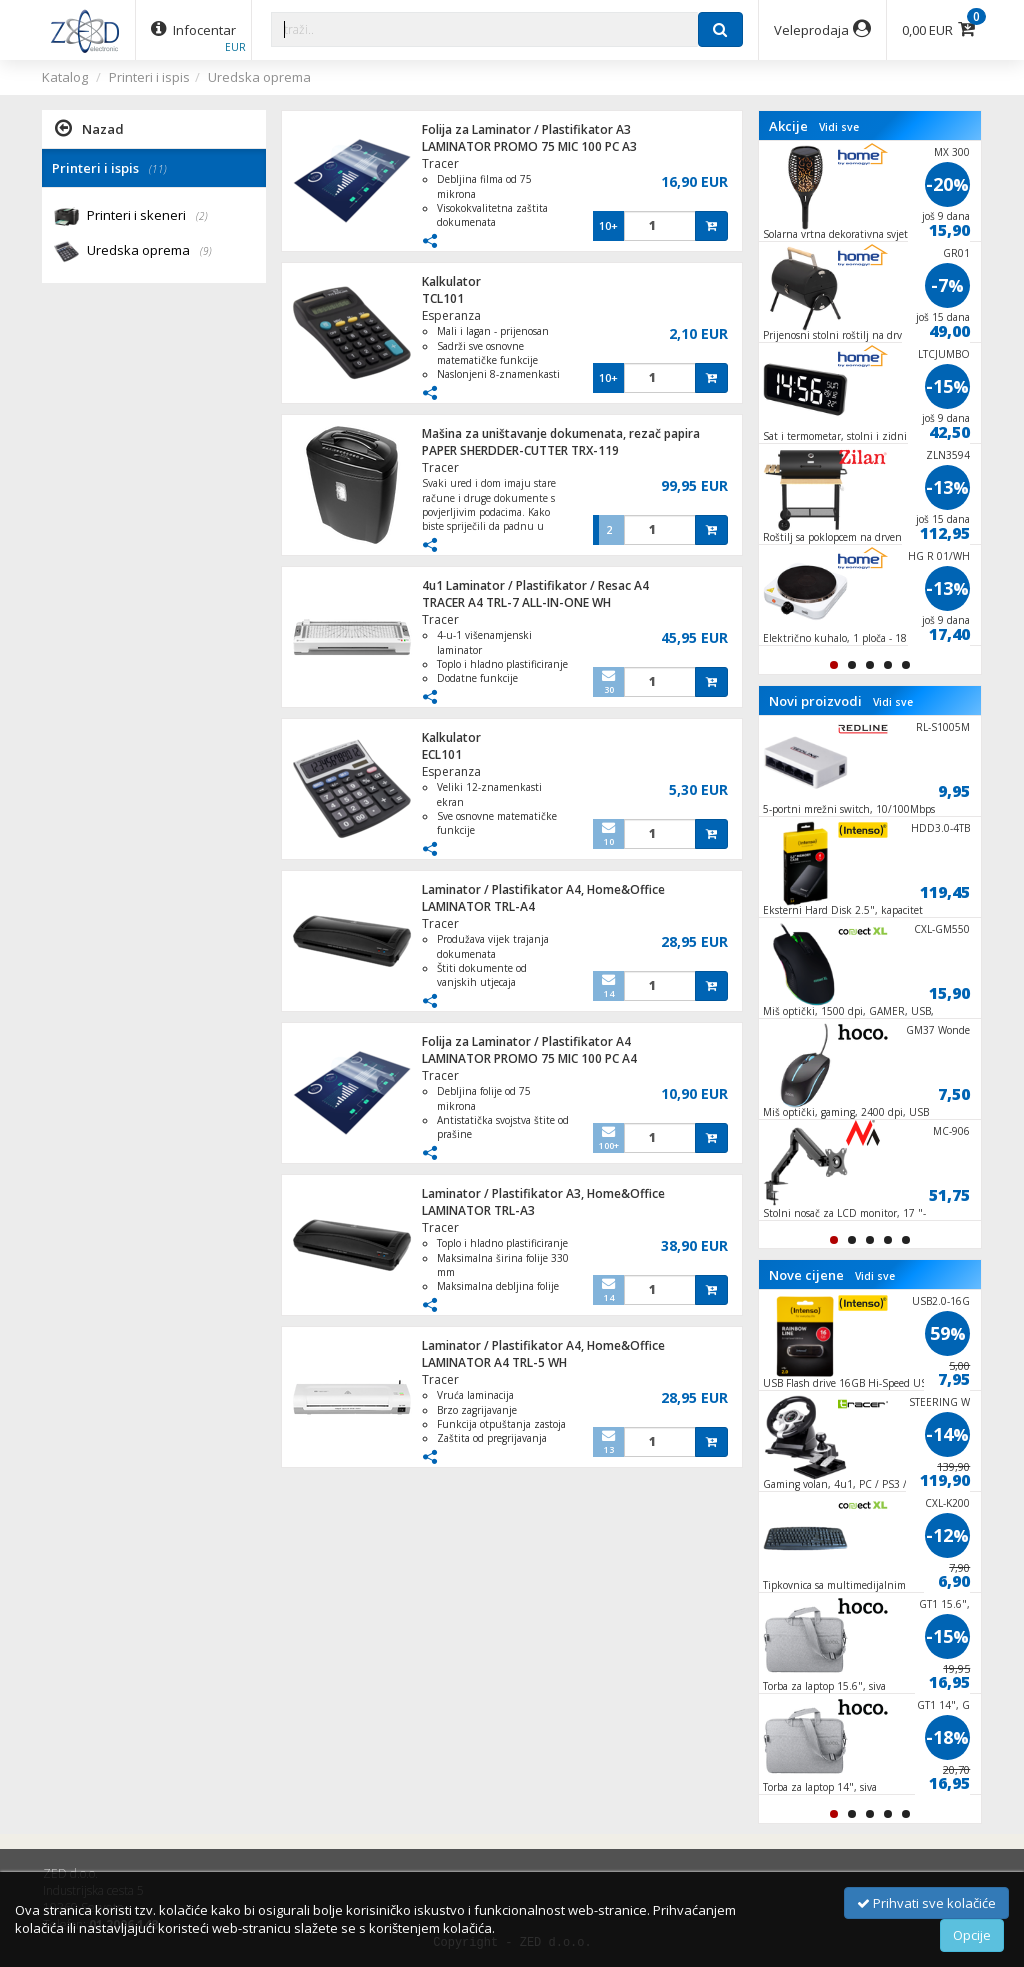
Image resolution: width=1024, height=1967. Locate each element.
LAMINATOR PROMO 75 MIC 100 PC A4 (529, 1058)
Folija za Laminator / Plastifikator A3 (526, 129)
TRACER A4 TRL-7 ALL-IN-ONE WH (516, 602)
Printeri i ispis (149, 77)
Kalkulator (451, 281)
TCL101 (443, 298)
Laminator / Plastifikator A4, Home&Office (543, 889)
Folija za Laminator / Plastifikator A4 (526, 1041)
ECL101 (442, 754)
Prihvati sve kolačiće (926, 1903)
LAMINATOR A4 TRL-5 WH (494, 1362)
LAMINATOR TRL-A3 (478, 1210)
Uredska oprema (259, 77)
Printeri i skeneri (147, 216)
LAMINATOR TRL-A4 (478, 906)
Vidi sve (839, 127)
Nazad (89, 128)
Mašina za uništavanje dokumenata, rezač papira (561, 433)
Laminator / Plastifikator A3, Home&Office (543, 1193)
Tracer (440, 163)
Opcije (972, 1935)
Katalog (65, 77)
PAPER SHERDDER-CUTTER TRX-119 (520, 450)
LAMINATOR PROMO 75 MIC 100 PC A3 (529, 146)
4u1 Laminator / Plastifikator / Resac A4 (535, 585)
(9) (206, 251)
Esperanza (451, 315)
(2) (202, 216)
